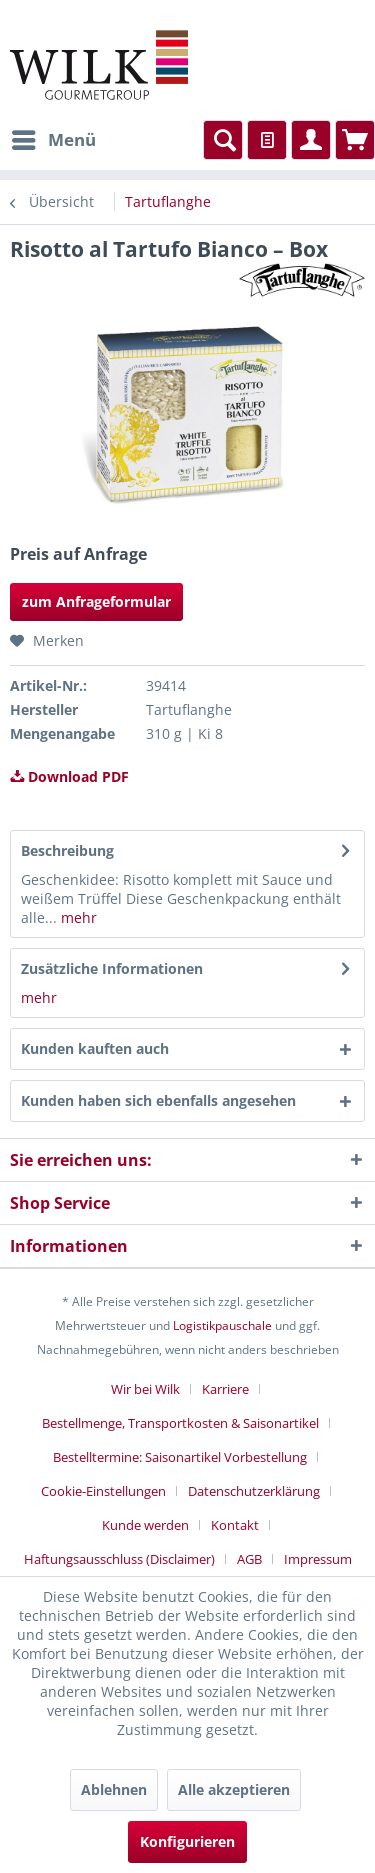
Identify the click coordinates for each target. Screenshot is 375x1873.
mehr (77, 917)
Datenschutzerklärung (254, 1491)
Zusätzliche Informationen (112, 968)
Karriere (225, 1389)
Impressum (318, 1559)
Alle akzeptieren (234, 1789)
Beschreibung (67, 850)
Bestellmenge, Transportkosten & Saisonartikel (180, 1423)
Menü (54, 137)
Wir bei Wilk (145, 1389)
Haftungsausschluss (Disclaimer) (119, 1559)
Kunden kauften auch (95, 1048)
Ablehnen (114, 1789)
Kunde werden (145, 1525)
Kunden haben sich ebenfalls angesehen (158, 1100)
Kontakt (235, 1525)
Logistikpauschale (222, 1325)
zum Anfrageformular (96, 601)
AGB (249, 1559)
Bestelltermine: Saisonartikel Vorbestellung (180, 1457)
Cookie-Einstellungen (103, 1491)
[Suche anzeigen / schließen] (223, 140)
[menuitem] (53, 140)
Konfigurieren (187, 1841)
